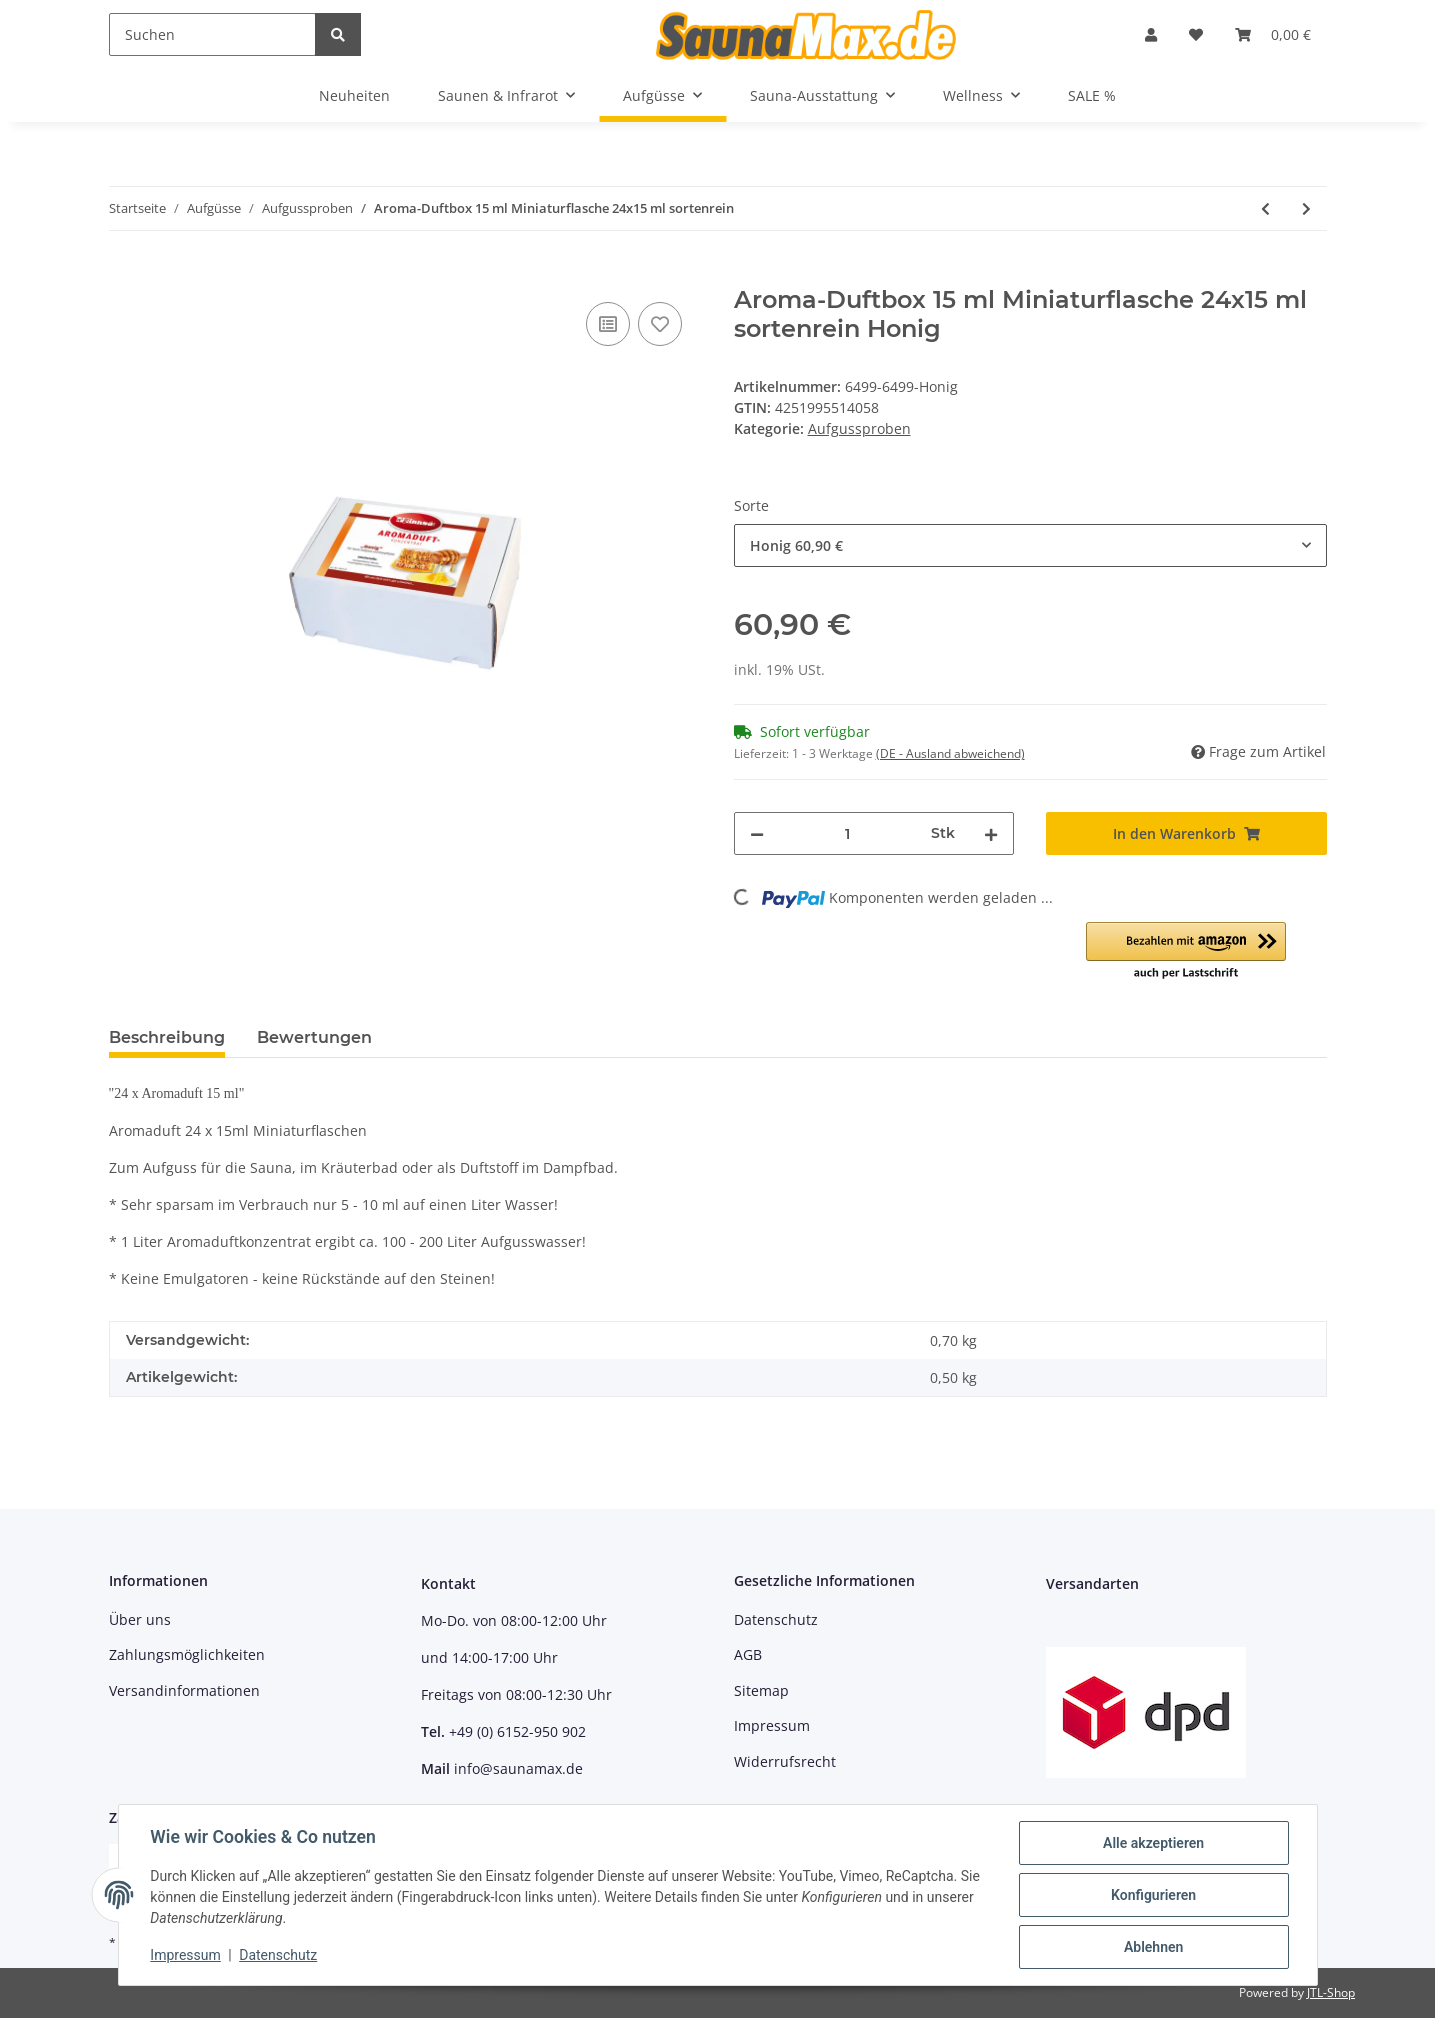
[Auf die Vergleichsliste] (608, 324)
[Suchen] (212, 34)
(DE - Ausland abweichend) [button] (950, 753)
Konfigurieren (1153, 1895)
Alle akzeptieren (1153, 1843)
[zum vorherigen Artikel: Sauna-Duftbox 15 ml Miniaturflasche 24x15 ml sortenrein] (1265, 208)
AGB (748, 1654)
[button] (1151, 34)
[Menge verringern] (757, 833)
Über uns (140, 1619)
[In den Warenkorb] (125, 275)
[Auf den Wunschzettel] (660, 324)
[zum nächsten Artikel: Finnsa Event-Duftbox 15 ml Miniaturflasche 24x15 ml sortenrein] (1306, 208)
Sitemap (761, 1690)
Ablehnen (1153, 1947)
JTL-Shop (1331, 1992)
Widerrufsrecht (785, 1761)
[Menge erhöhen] (991, 833)
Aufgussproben (859, 428)
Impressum (772, 1725)
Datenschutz (776, 1619)
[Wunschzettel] (1196, 34)
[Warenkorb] (1273, 34)
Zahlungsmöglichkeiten (187, 1654)
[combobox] (1030, 545)
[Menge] (848, 833)
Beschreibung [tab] (167, 1037)
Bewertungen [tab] (314, 1037)
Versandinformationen (184, 1690)
